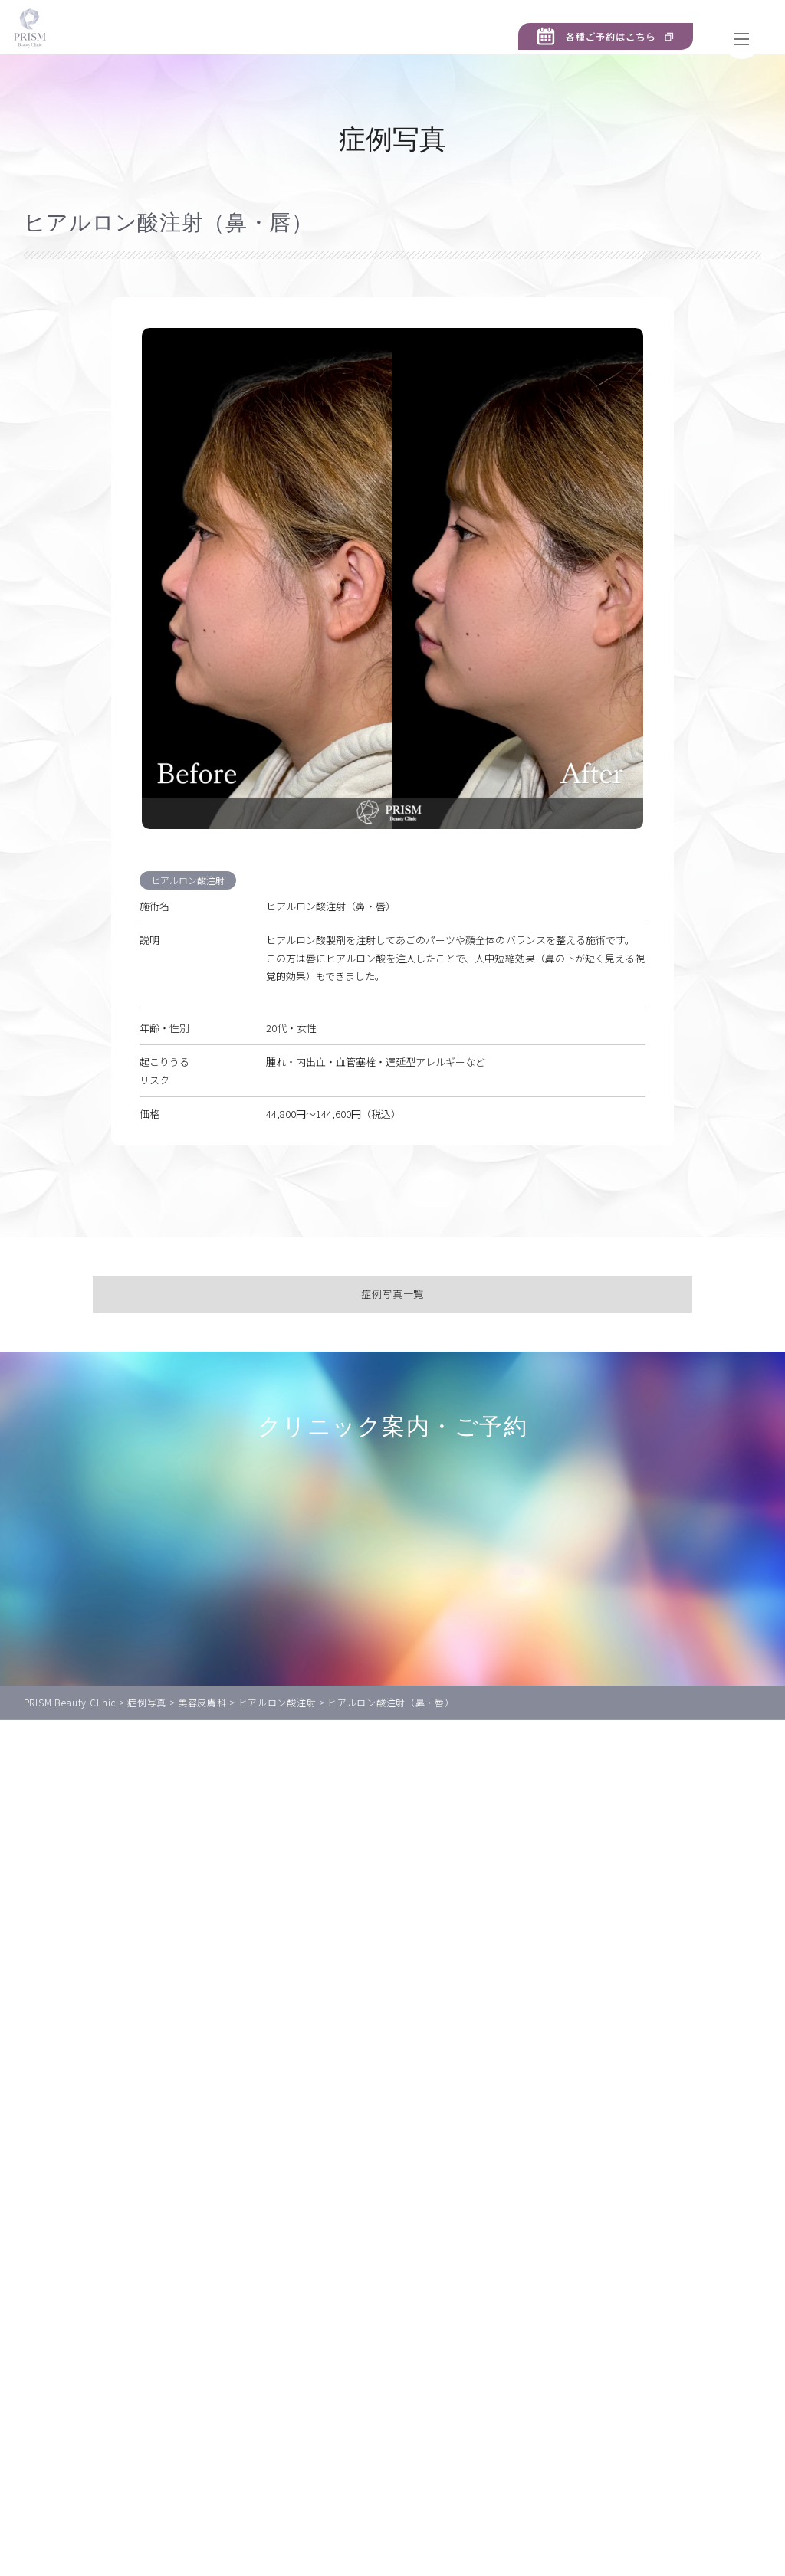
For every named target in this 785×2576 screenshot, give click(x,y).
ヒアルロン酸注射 (190, 902)
